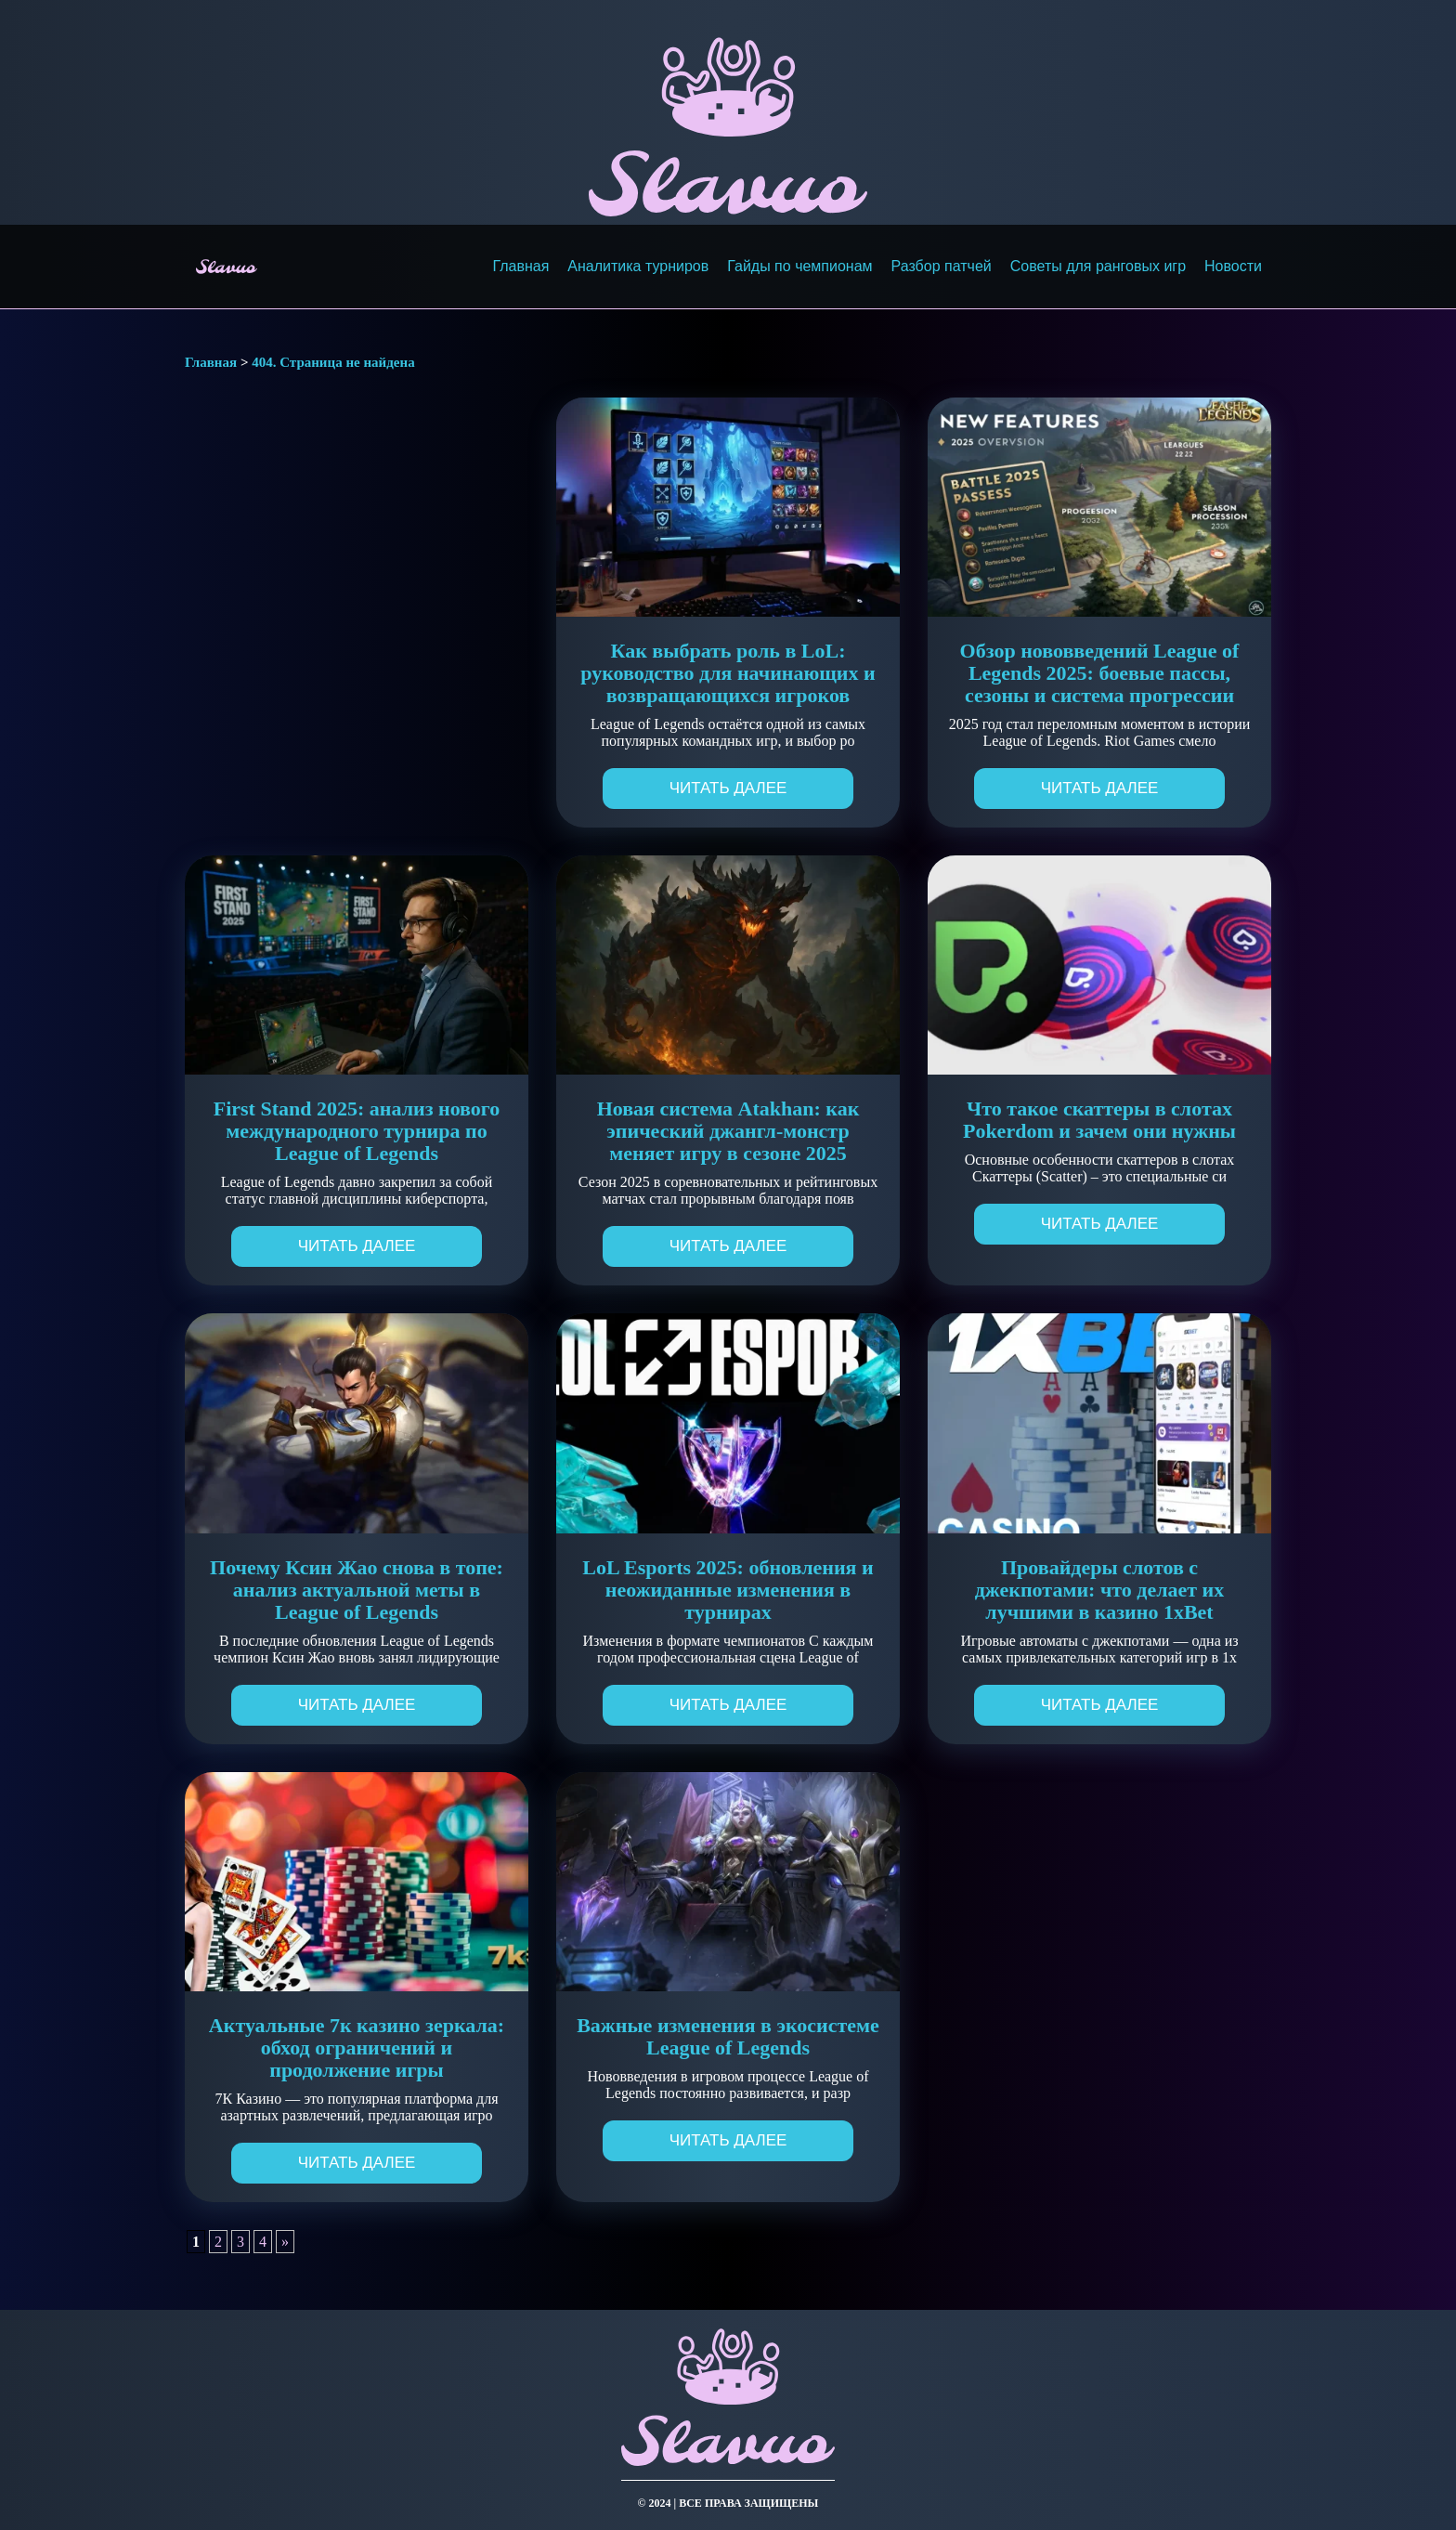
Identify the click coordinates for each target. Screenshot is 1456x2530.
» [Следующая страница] (285, 2242)
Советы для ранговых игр (1098, 266)
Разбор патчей (941, 266)
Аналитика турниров (637, 266)
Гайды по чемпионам (799, 266)
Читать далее (728, 788)
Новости (1233, 266)
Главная (520, 266)
